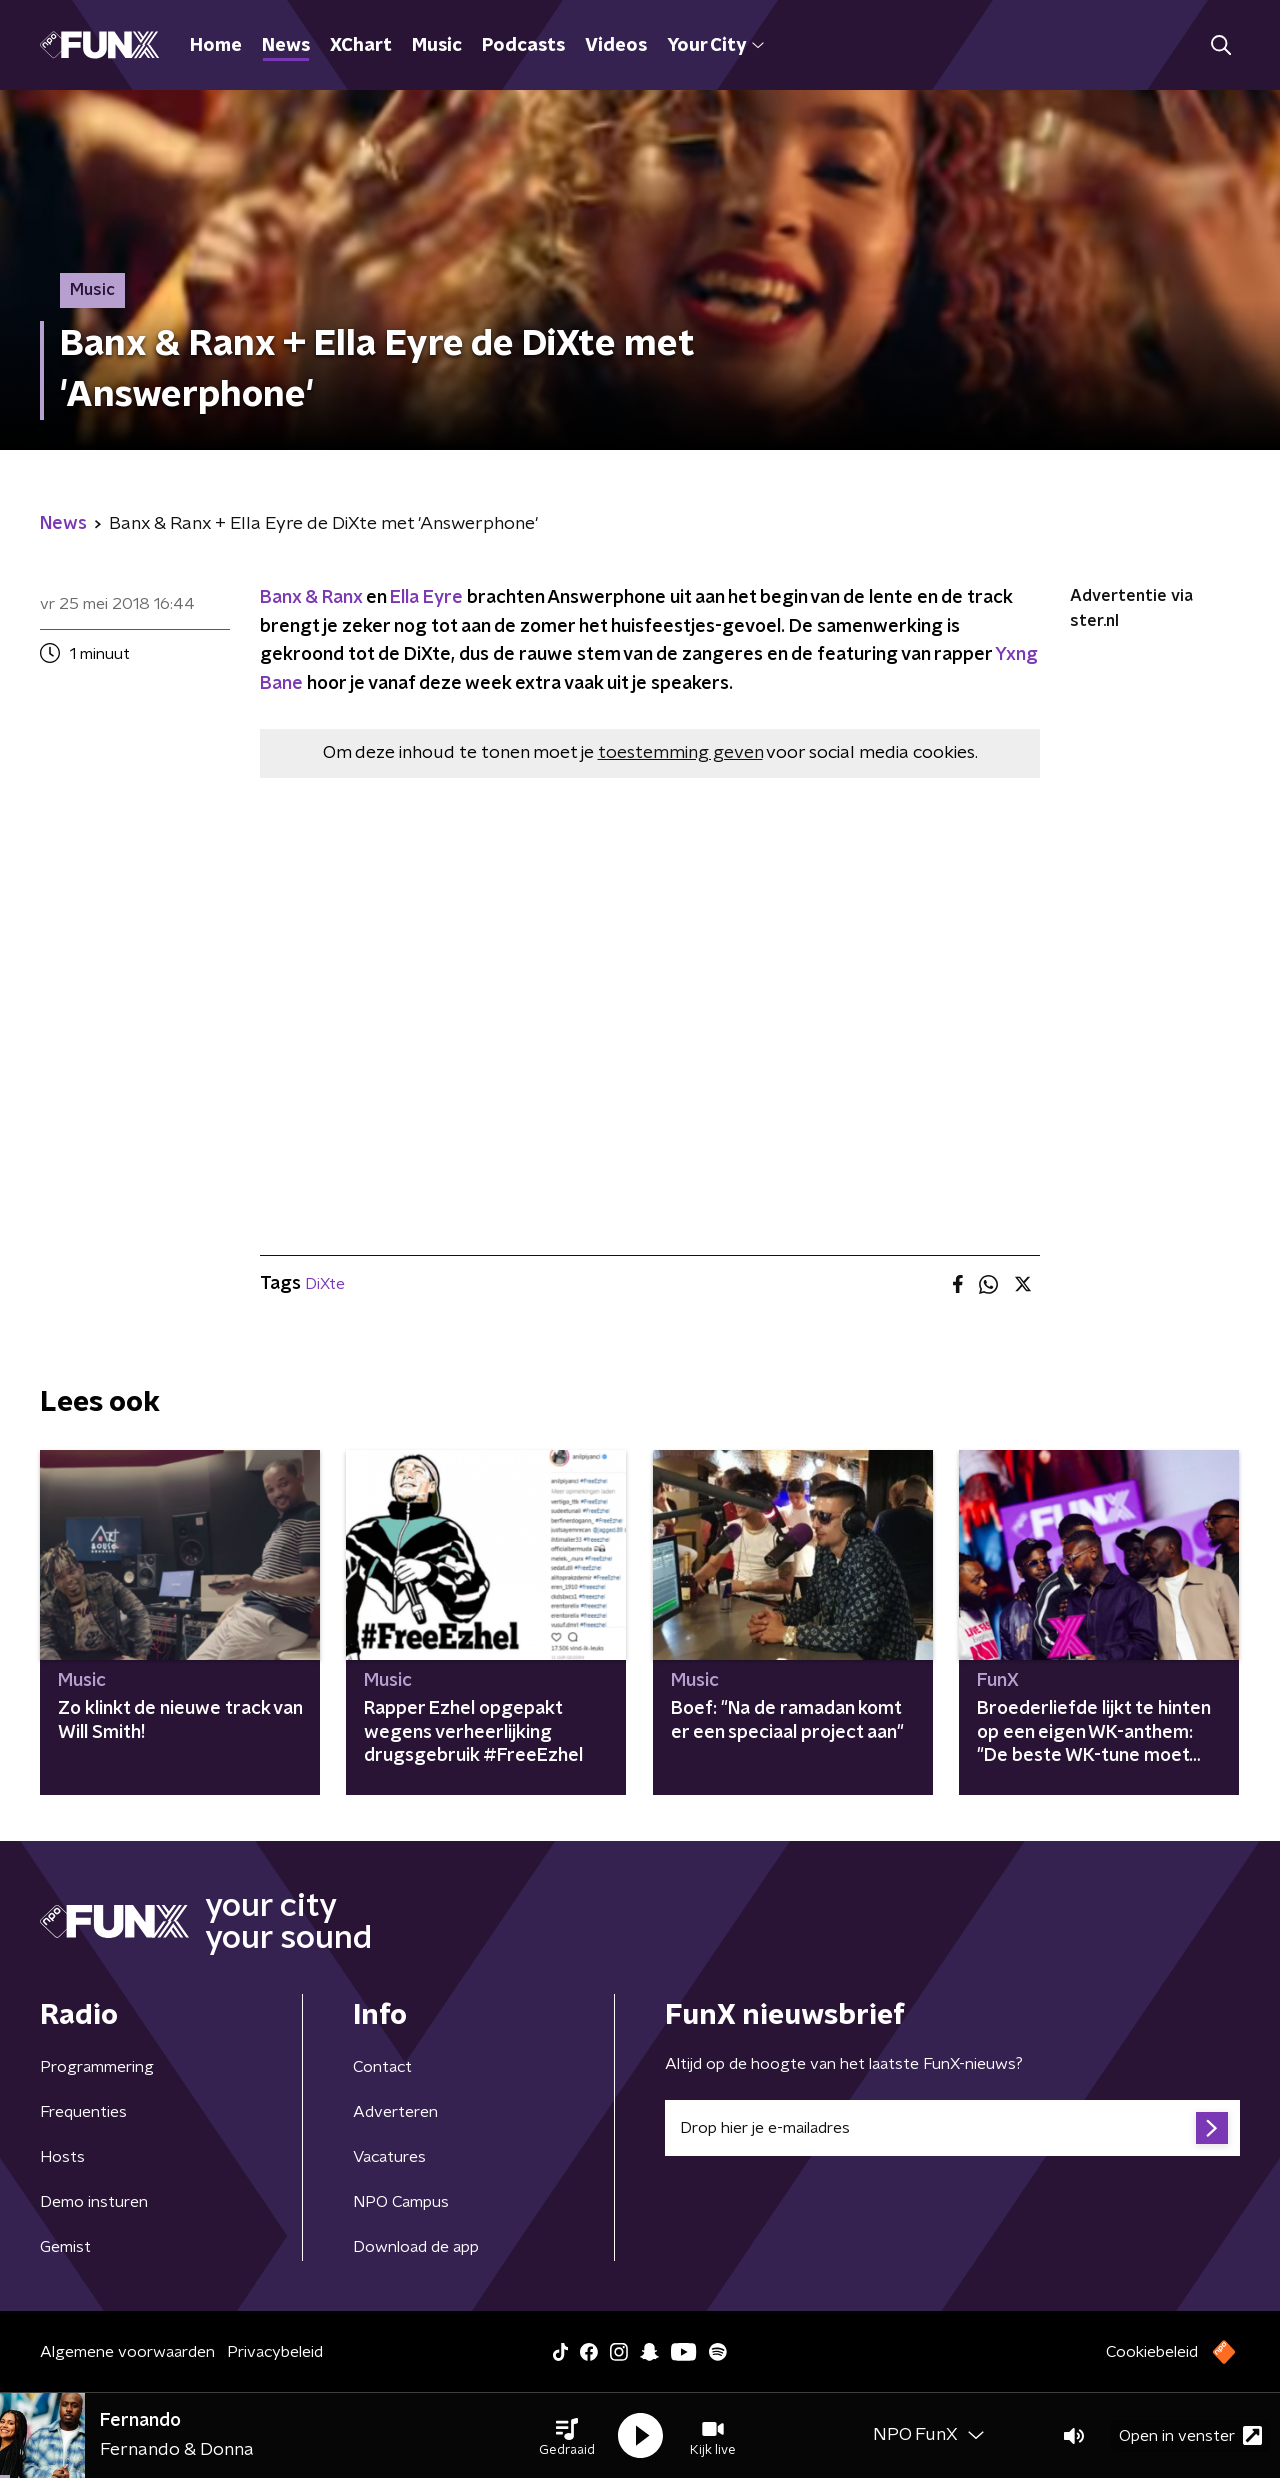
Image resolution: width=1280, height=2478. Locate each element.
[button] (567, 2436)
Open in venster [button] (1190, 2435)
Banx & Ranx (311, 598)
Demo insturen (94, 2202)
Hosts (62, 2157)
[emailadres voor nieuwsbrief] (952, 2128)
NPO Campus (401, 2202)
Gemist (65, 2247)
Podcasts (523, 46)
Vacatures (389, 2157)
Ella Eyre (426, 598)
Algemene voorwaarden (127, 2352)
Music (437, 46)
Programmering (97, 2067)
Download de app (416, 2247)
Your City (715, 46)
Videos (616, 46)
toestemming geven (680, 753)
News (286, 46)
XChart (361, 46)
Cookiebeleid (1152, 2352)
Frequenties (83, 2112)
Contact (382, 2067)
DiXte (325, 1284)
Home (216, 46)
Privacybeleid (275, 2352)
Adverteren (395, 2112)
